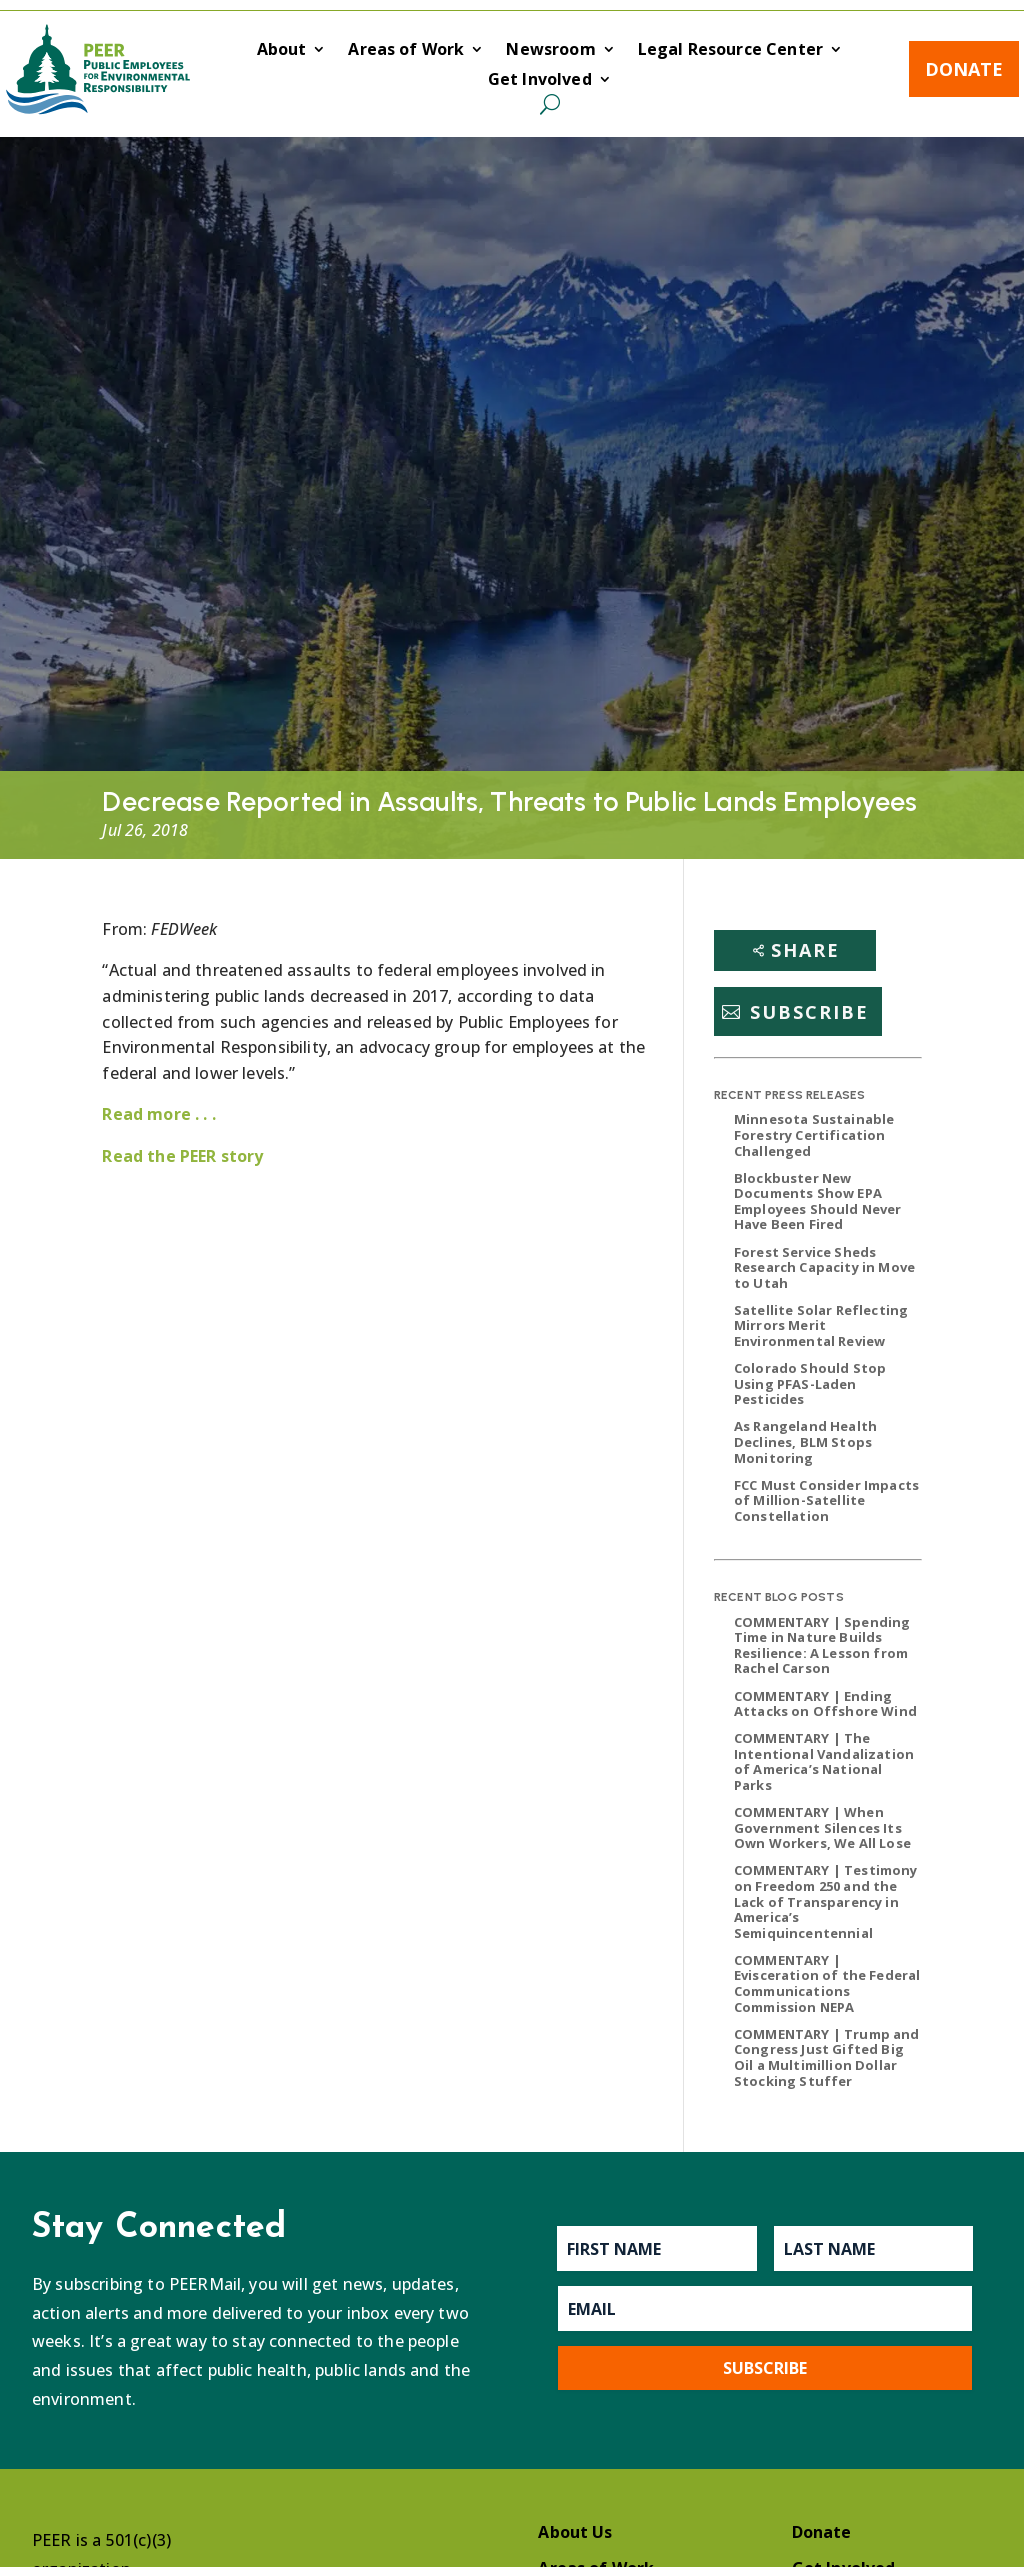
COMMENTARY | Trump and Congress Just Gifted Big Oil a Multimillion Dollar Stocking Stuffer (827, 2057)
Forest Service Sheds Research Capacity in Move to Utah (824, 1267)
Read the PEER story (182, 1156)
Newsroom (550, 51)
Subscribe (809, 1012)
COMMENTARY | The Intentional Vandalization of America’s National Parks (824, 1761)
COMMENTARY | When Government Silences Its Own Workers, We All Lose (822, 1827)
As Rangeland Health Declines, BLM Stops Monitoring (805, 1441)
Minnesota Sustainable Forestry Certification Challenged (814, 1134)
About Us (575, 2532)
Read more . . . (158, 1114)
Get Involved (540, 81)
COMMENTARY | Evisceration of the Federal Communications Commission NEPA (827, 1983)
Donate (964, 69)
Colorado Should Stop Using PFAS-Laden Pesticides (810, 1383)
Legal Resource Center (730, 51)
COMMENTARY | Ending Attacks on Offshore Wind (825, 1704)
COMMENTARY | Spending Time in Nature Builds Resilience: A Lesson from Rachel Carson (822, 1645)
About (282, 51)
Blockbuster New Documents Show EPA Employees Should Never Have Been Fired (818, 1201)
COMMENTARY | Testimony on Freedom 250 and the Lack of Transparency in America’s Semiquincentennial (826, 1901)
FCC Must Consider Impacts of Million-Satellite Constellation (826, 1500)
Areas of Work (406, 51)
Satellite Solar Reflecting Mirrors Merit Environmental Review (821, 1325)
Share (805, 950)
